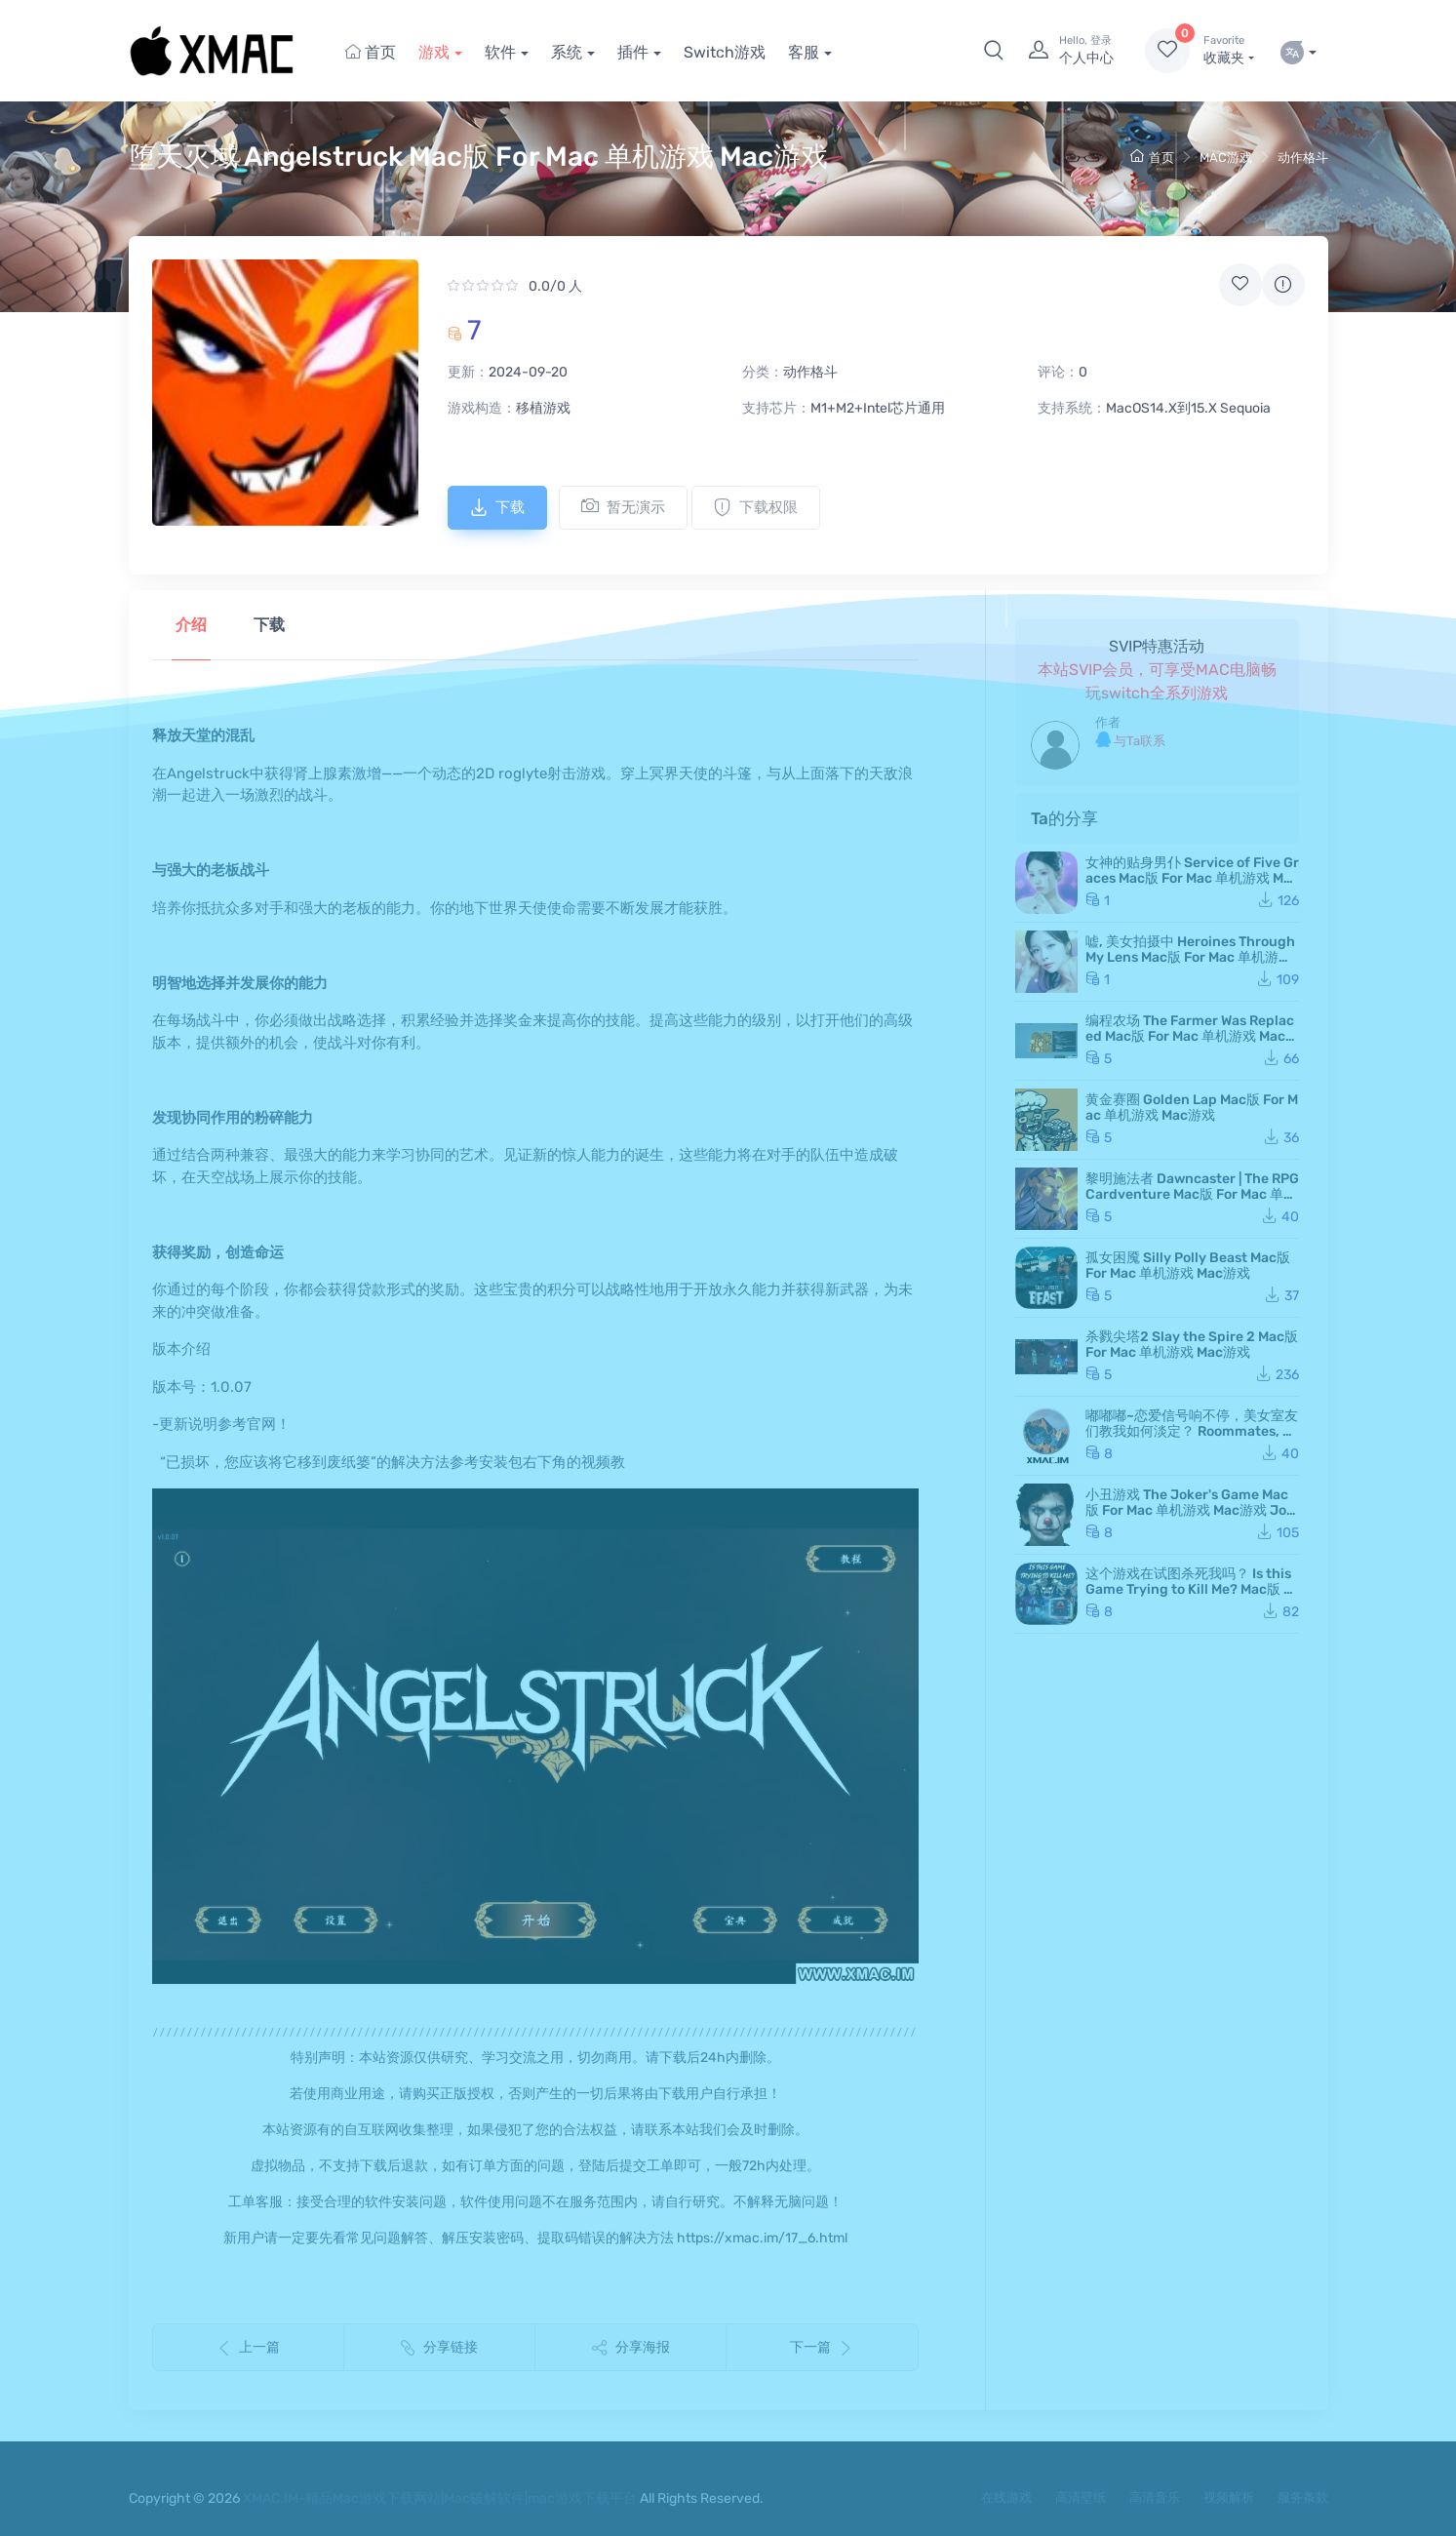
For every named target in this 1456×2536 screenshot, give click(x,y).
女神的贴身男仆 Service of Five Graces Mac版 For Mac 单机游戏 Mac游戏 (1192, 878)
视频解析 (1228, 2497)
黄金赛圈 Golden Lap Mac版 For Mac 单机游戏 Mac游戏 (1191, 1107)
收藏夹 (1228, 49)
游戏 (434, 52)
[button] (993, 50)
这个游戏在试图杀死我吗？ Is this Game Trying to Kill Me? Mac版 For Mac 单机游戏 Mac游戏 (1192, 1589)
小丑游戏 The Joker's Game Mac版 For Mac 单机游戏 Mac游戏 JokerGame (1189, 1510)
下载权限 (756, 507)
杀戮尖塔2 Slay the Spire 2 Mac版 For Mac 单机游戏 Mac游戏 (1191, 1344)
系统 (566, 52)
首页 (370, 52)
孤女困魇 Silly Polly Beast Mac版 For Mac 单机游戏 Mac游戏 (1187, 1265)
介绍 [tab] (191, 624)
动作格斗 (1303, 157)
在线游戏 (1006, 2497)
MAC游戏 (1226, 157)
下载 (497, 507)
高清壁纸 (1080, 2497)
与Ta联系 (1130, 740)
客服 (803, 52)
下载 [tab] (269, 624)
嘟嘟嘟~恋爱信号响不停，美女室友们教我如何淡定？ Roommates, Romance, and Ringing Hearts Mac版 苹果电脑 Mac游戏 (1192, 1439)
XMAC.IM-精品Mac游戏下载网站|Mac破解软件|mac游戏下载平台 (440, 2498)
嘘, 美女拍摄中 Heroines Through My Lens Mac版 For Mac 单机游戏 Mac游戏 (1190, 957)
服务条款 (1303, 2497)
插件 (633, 52)
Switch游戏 (725, 52)
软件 (500, 52)
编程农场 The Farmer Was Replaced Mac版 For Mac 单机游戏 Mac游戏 (1192, 1036)
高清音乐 (1154, 2497)
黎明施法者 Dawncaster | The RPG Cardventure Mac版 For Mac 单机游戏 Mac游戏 (1192, 1194)
